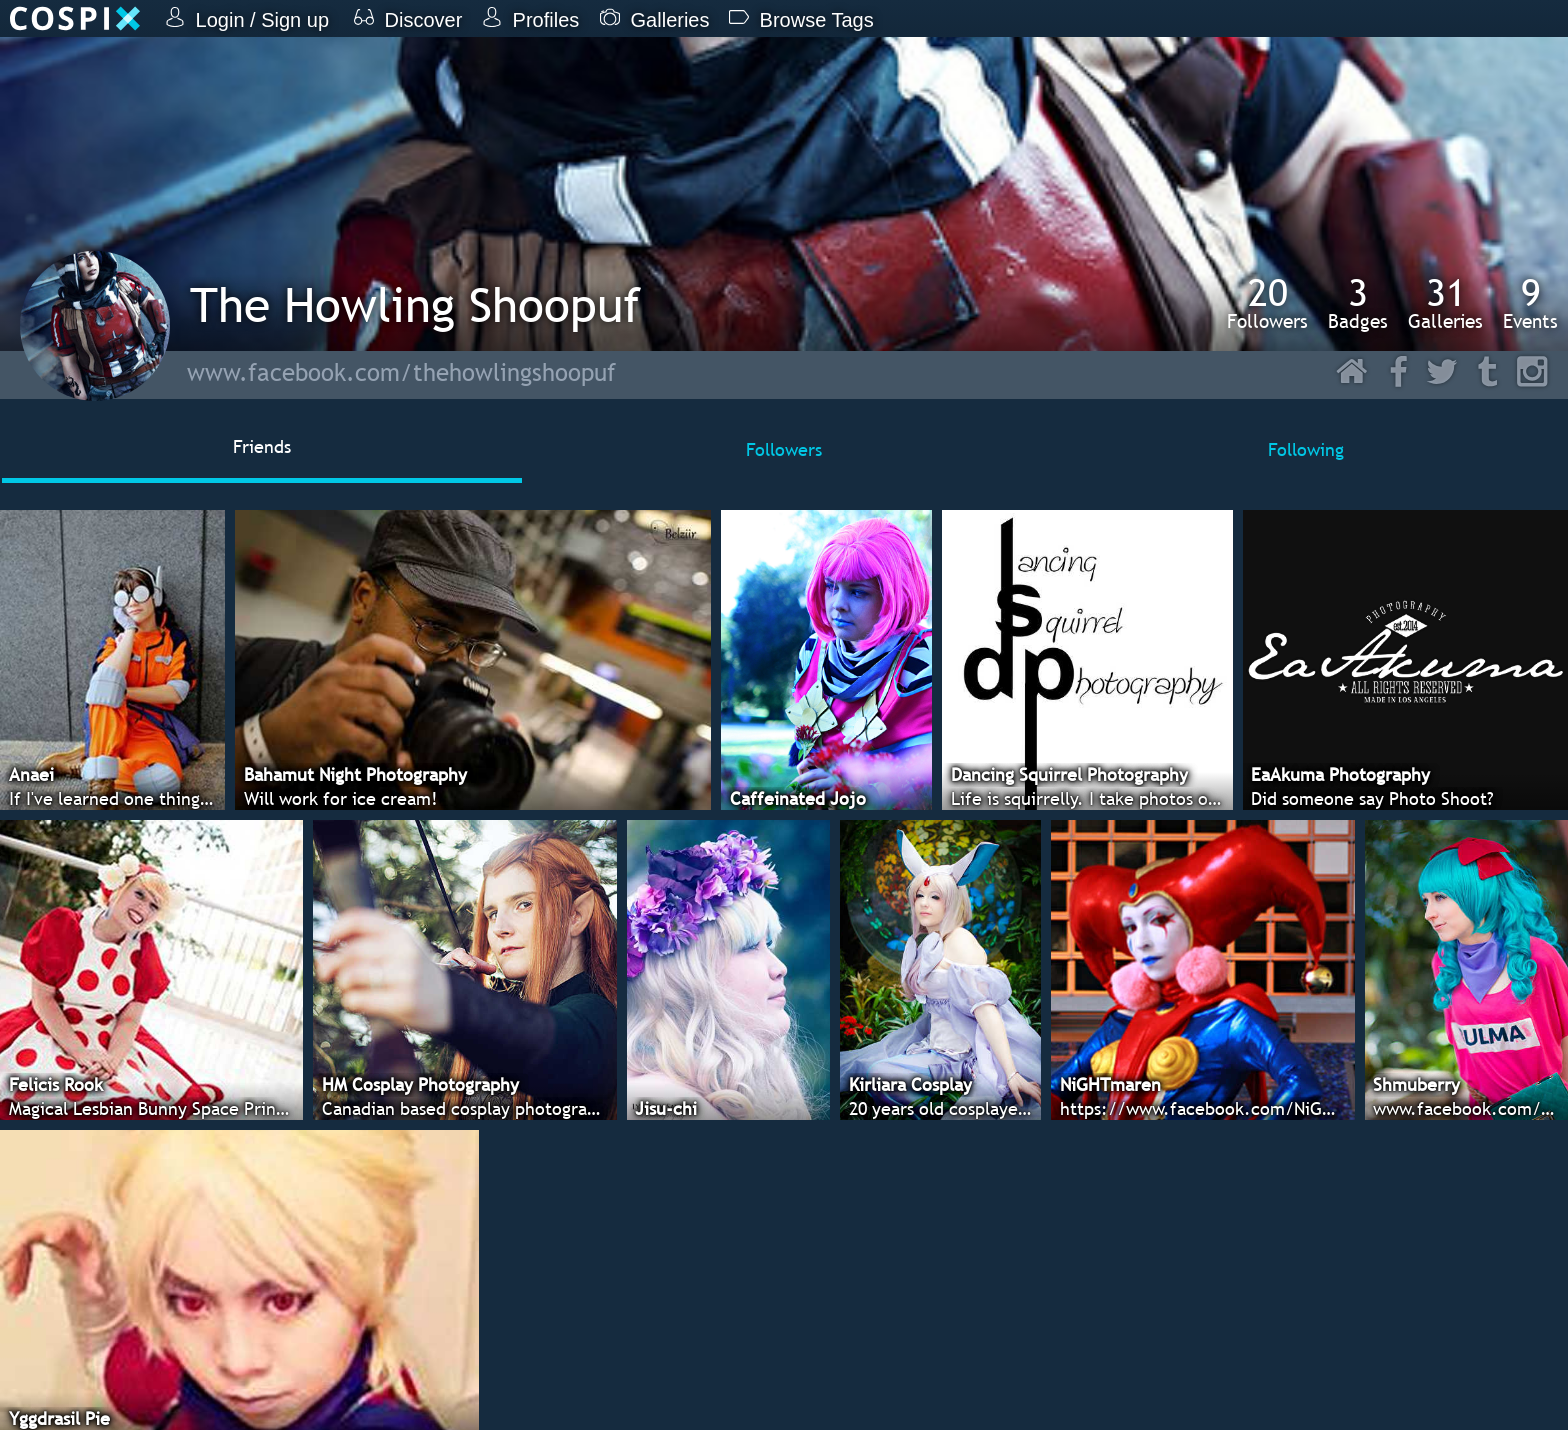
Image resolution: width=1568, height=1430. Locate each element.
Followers (1267, 303)
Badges (1358, 303)
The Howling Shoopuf (415, 304)
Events (1530, 303)
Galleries (1445, 303)
